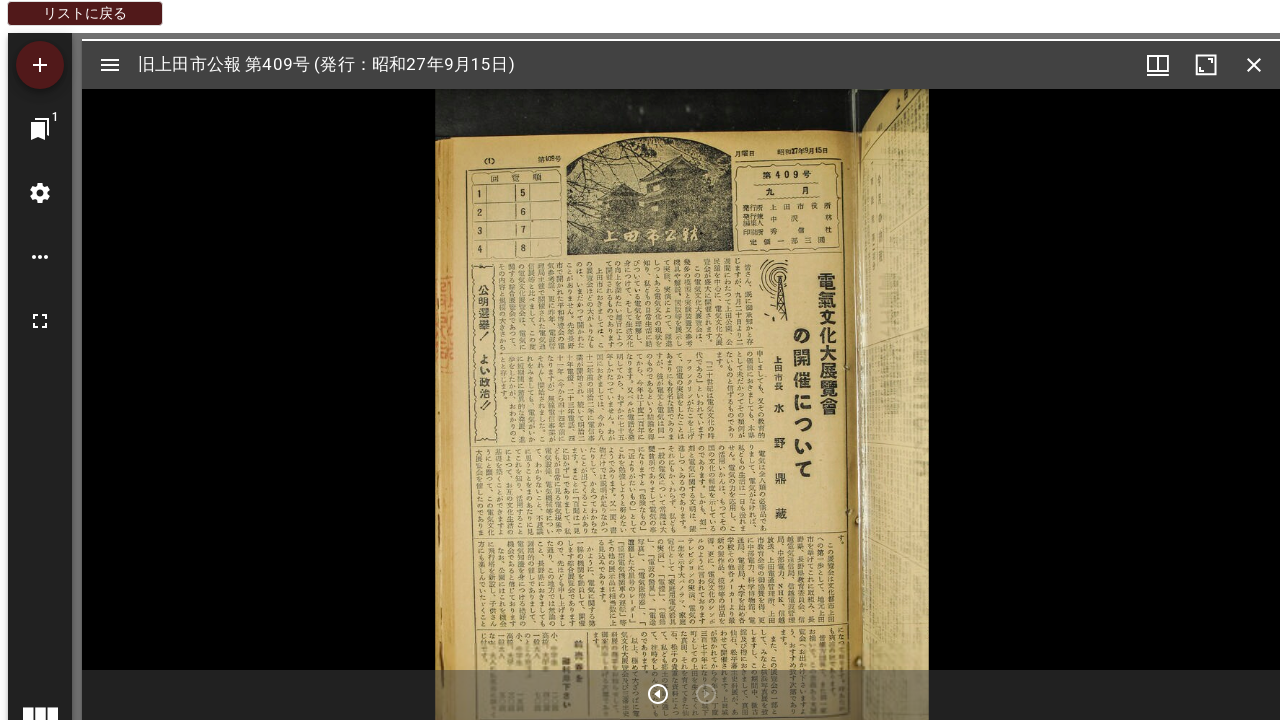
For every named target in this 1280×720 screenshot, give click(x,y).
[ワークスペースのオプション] (40, 257)
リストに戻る (85, 13)
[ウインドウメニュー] (1158, 65)
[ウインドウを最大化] (1206, 65)
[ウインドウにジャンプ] (40, 129)
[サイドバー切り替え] (110, 65)
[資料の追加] (40, 65)
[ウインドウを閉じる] (1254, 65)
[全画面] (40, 321)
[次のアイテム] (658, 694)
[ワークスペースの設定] (40, 193)
